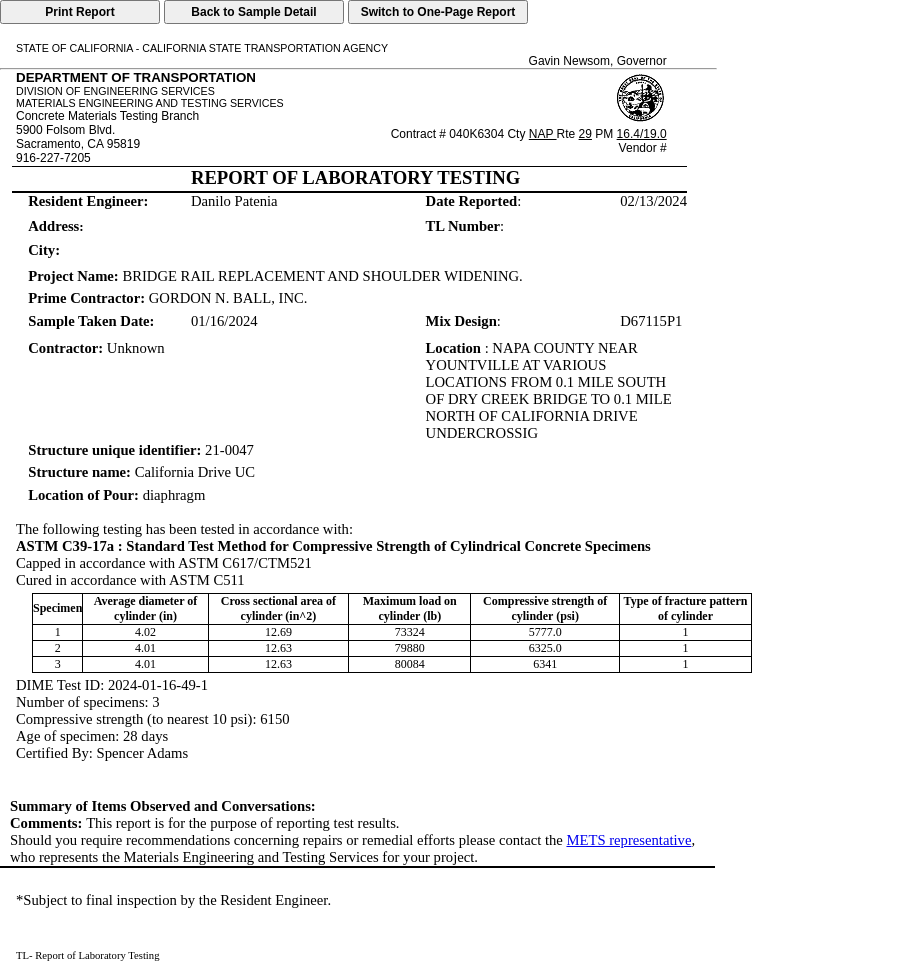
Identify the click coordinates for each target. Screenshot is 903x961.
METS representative (628, 840)
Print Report (79, 12)
